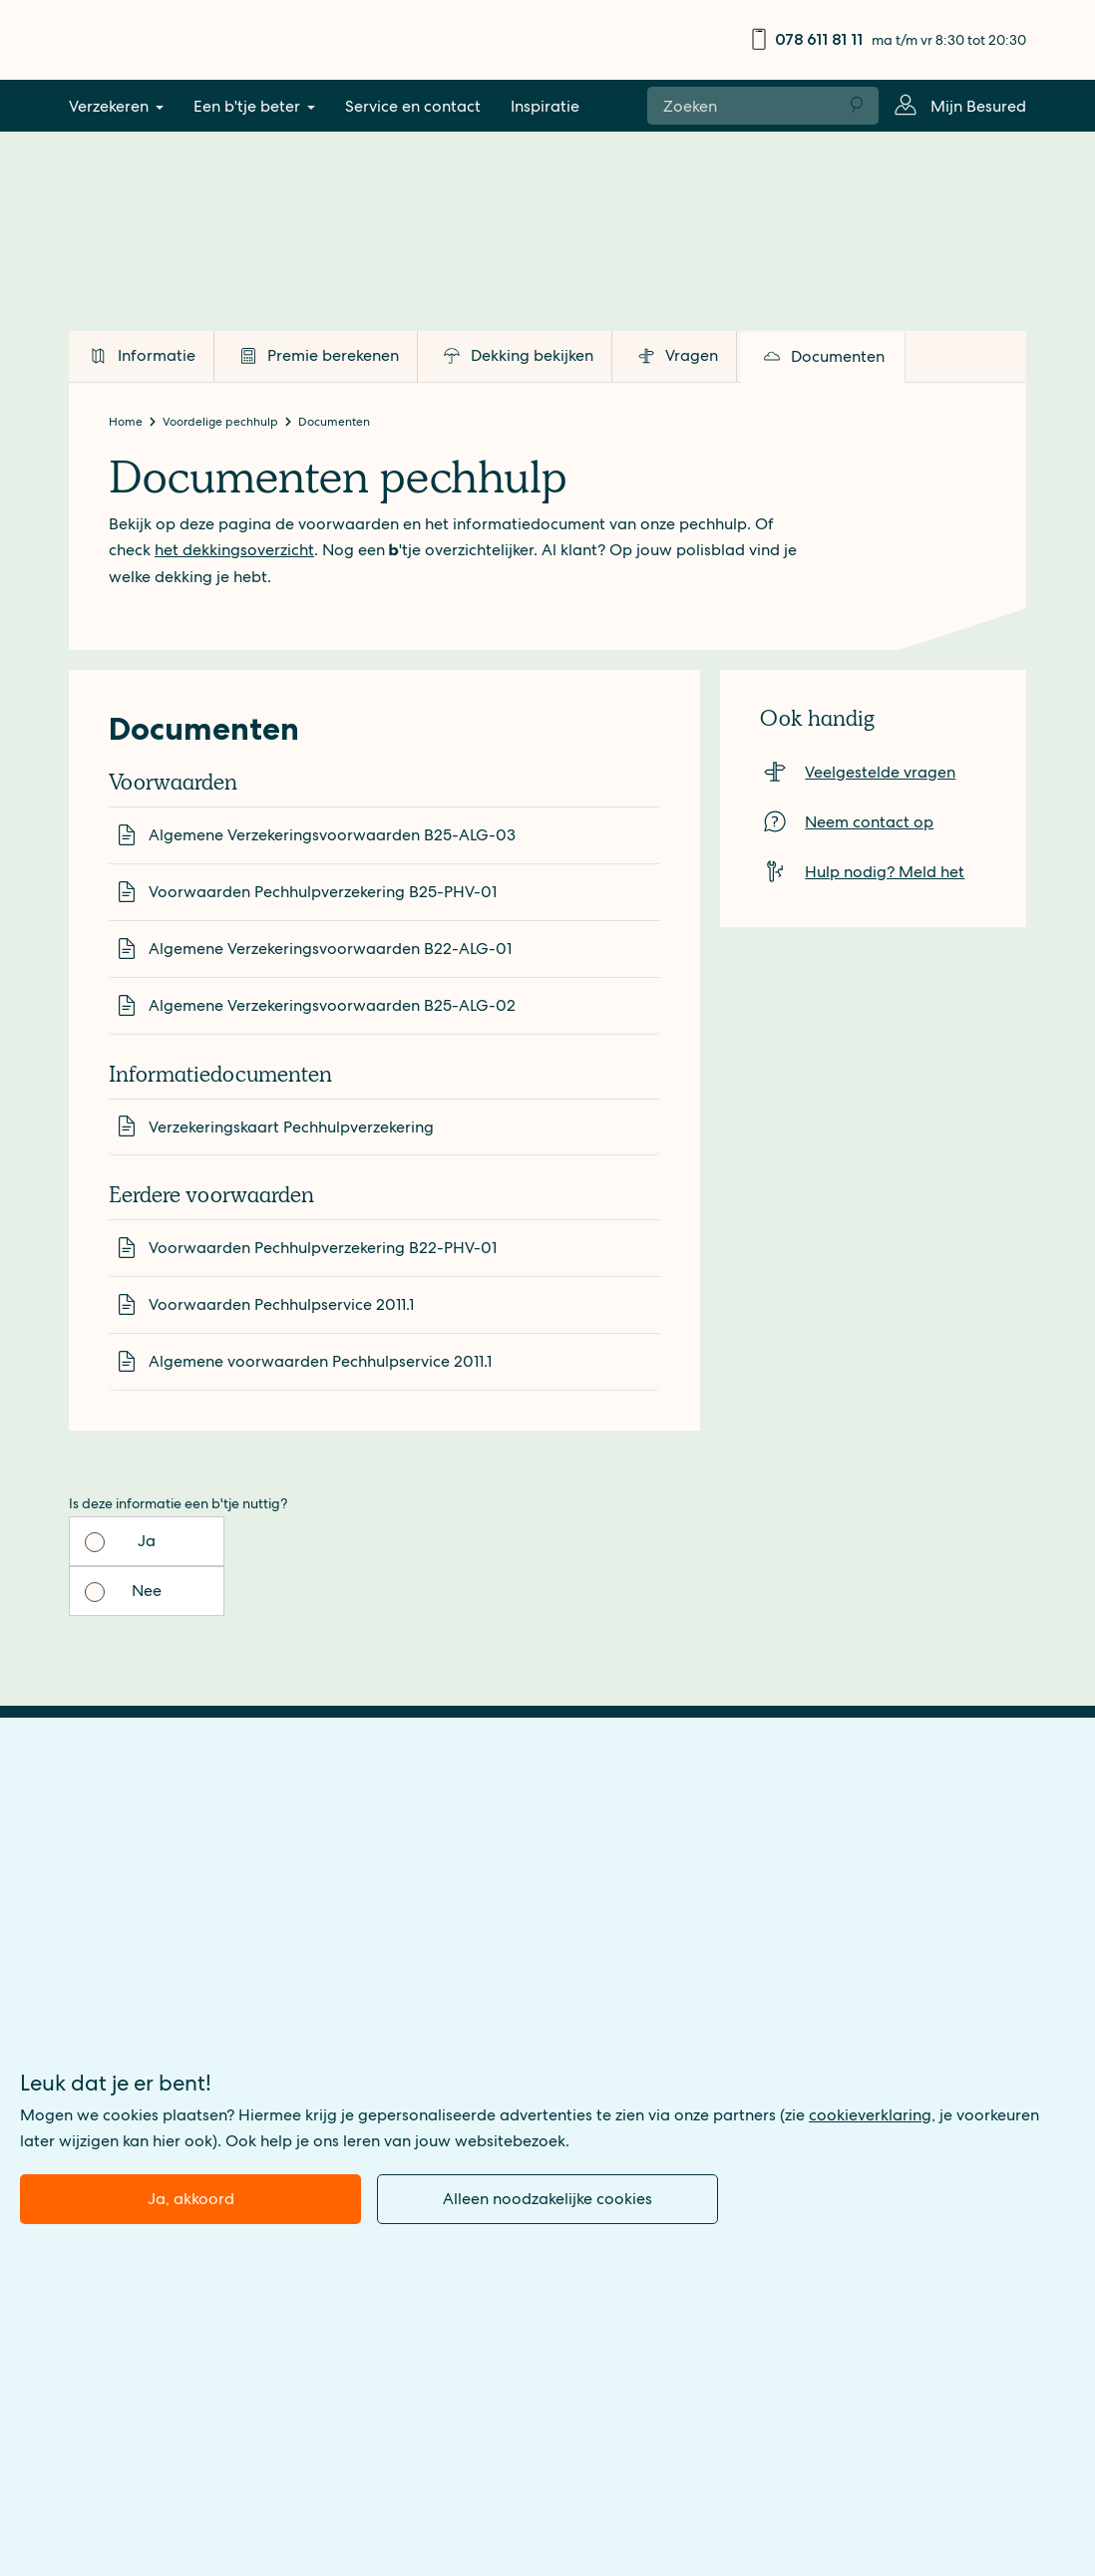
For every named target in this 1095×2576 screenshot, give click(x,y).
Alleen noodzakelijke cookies (547, 2198)
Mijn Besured (978, 106)
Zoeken (858, 106)
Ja (146, 1540)
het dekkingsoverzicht (234, 549)
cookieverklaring (870, 2114)
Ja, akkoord (191, 2198)
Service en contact (413, 106)
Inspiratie (545, 106)
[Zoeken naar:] (742, 105)
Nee (300, 1540)
